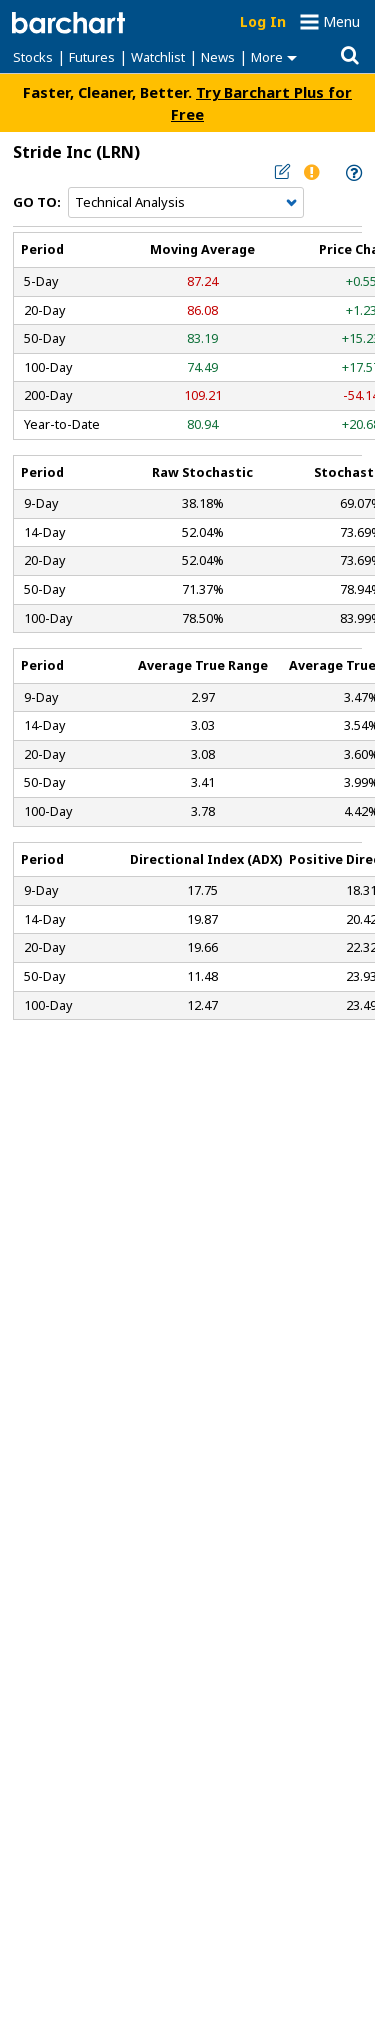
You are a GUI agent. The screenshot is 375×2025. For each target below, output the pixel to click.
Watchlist (158, 57)
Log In (263, 21)
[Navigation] (186, 203)
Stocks (33, 57)
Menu (341, 21)
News (218, 57)
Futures (92, 57)
